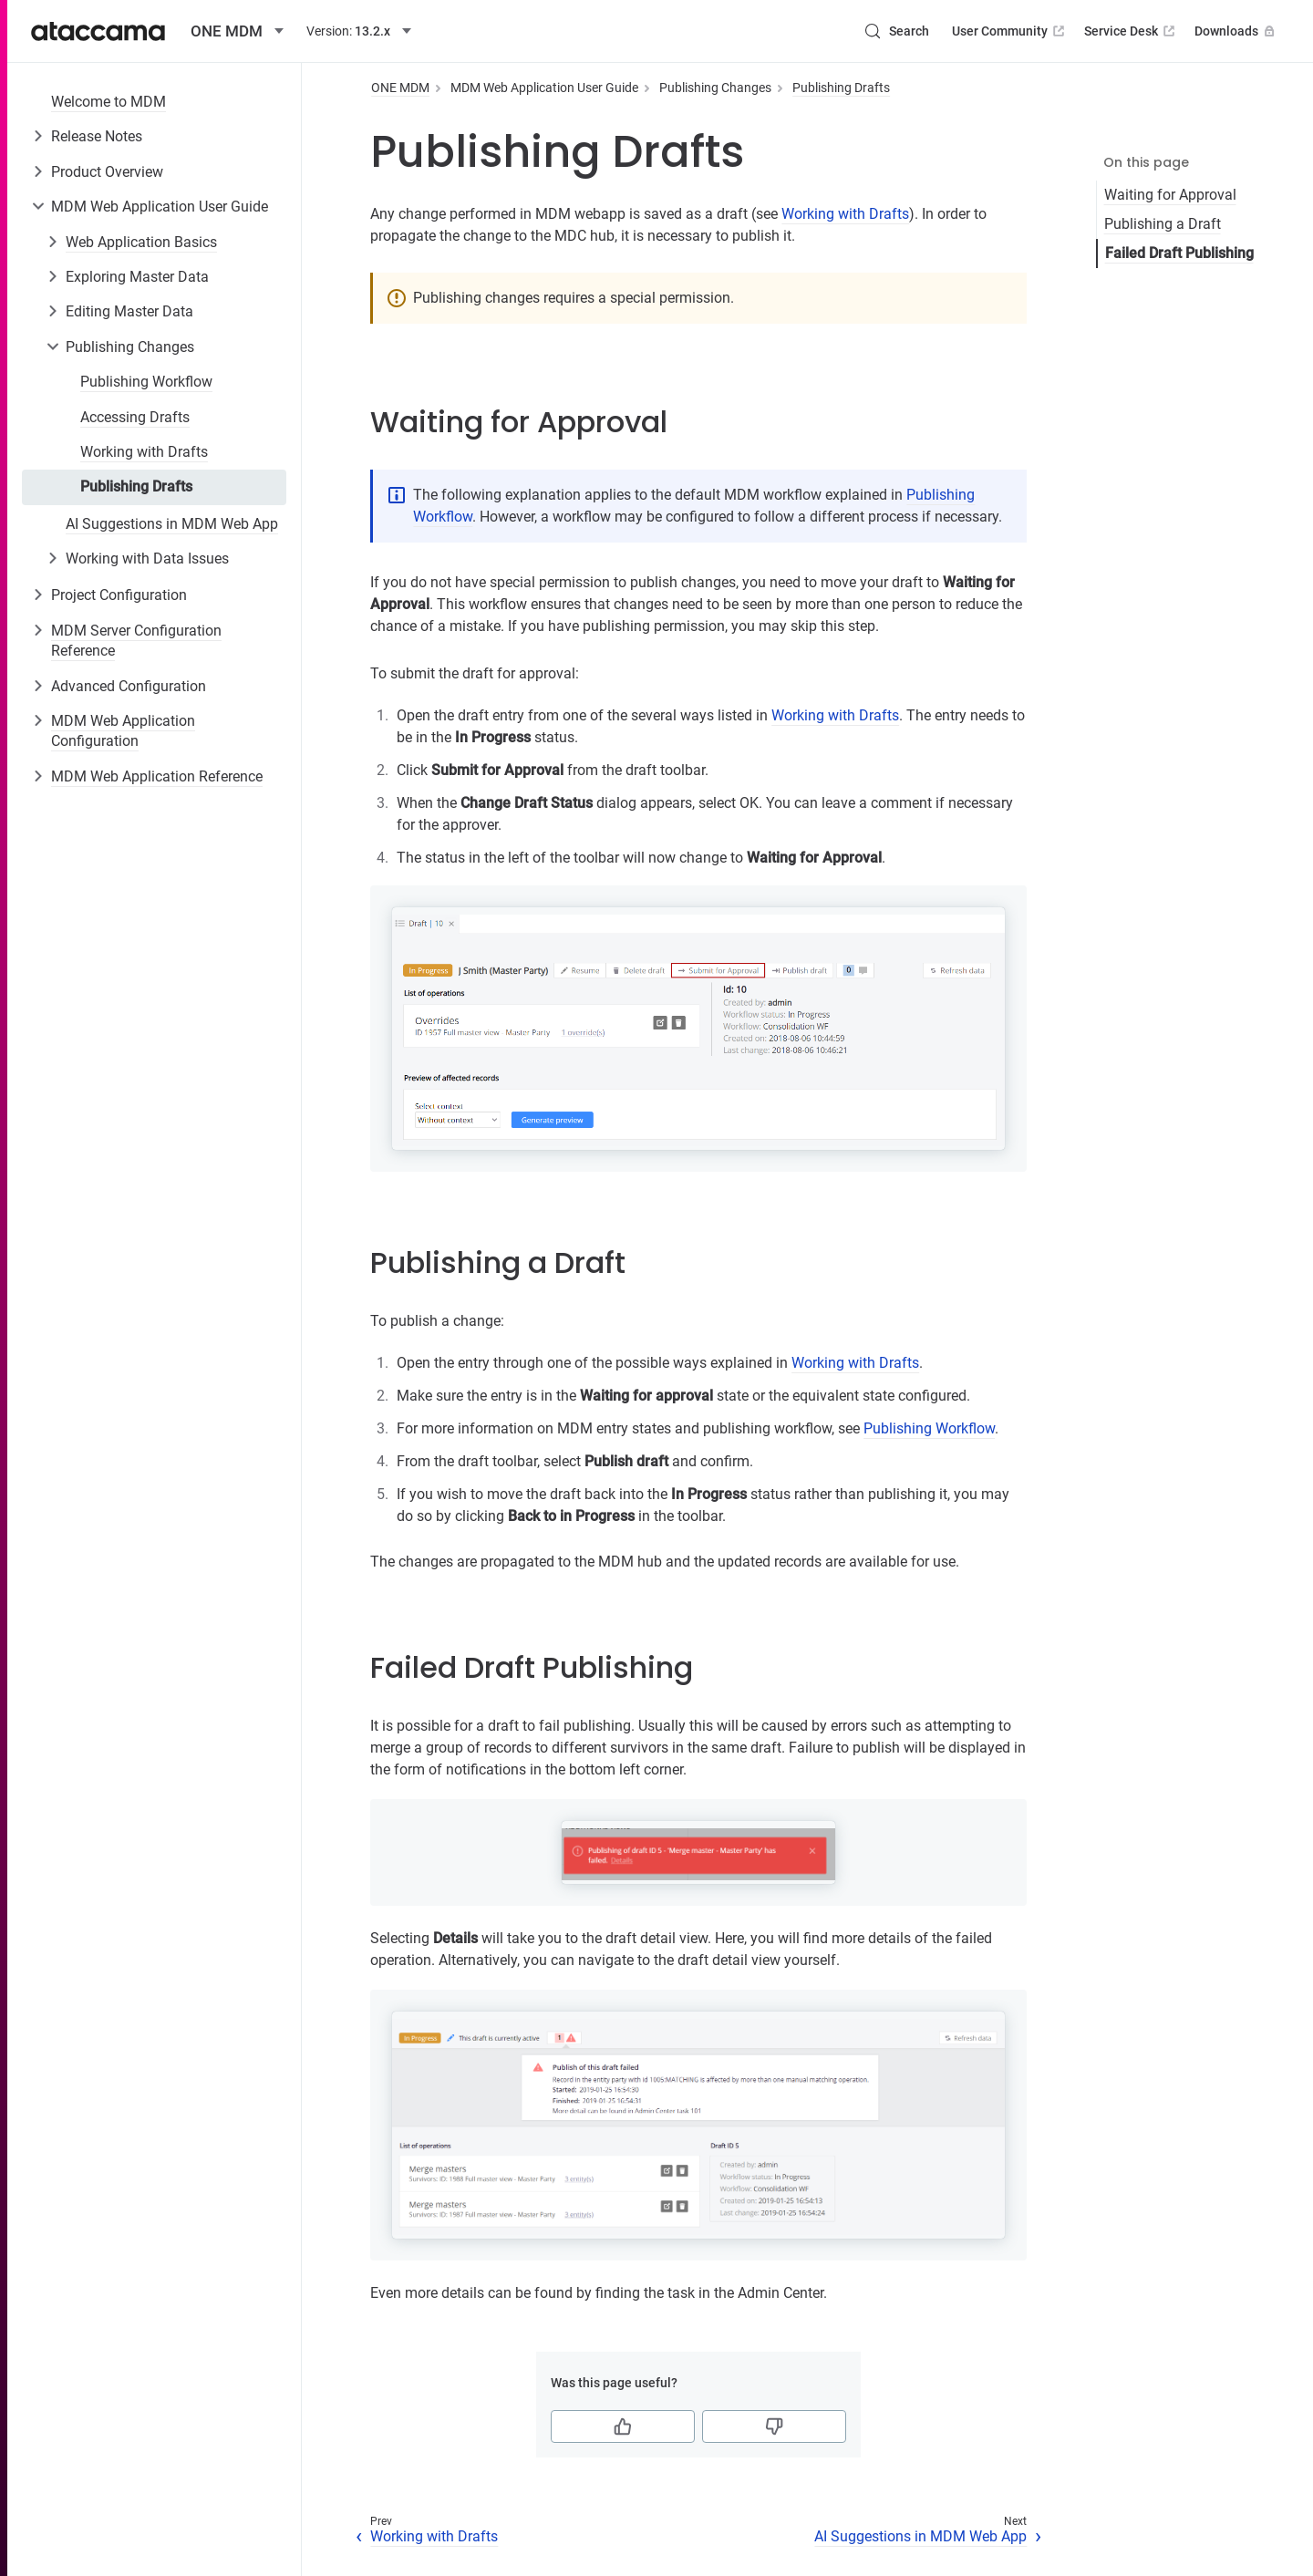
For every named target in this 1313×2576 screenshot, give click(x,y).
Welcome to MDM (108, 101)
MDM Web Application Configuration (123, 731)
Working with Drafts (144, 451)
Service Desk (1131, 31)
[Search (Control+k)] (896, 31)
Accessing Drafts (135, 417)
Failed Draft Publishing (1179, 253)
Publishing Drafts (136, 486)
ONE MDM (400, 87)
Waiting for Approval (1170, 194)
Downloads (1236, 31)
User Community (1010, 31)
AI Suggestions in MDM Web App (172, 524)
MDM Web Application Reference (157, 776)
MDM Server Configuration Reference (136, 640)
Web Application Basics (141, 242)
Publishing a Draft (1162, 224)
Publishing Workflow (146, 381)
